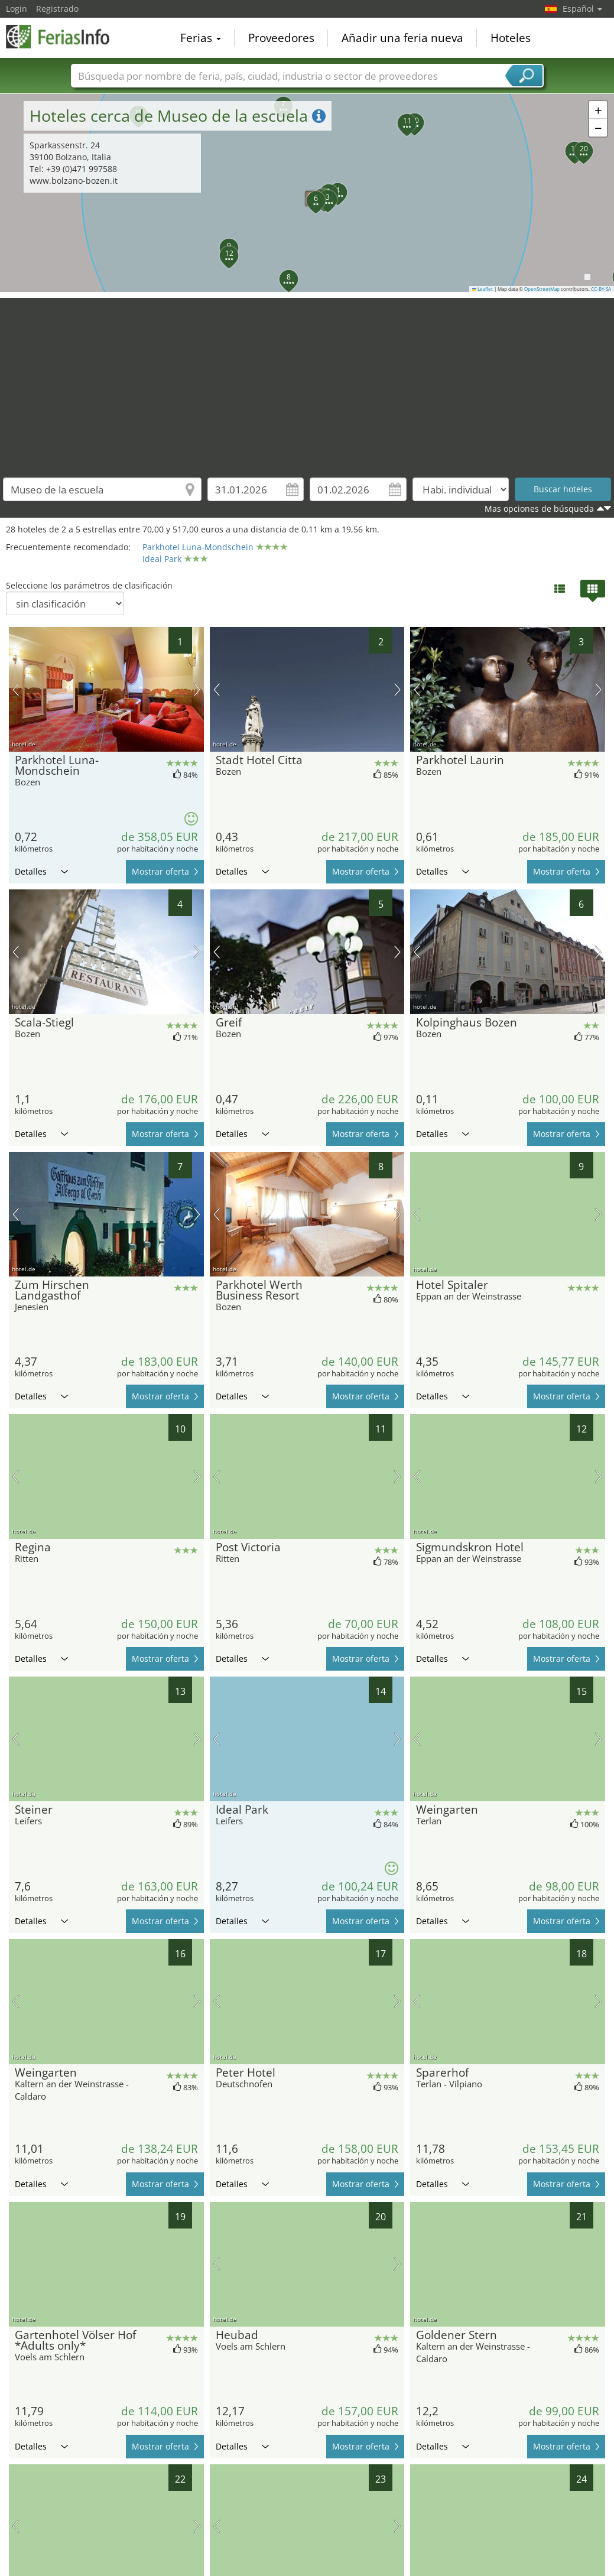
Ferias (200, 38)
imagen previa (16, 690)
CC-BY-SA (601, 289)
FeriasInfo (65, 36)
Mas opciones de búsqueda (539, 508)
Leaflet (482, 289)
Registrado (57, 8)
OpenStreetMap (542, 289)
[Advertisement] (307, 380)
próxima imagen (197, 690)
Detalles (41, 871)
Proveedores (281, 38)
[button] (309, 193)
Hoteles (510, 38)
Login (16, 8)
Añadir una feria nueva (402, 38)
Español (582, 8)
